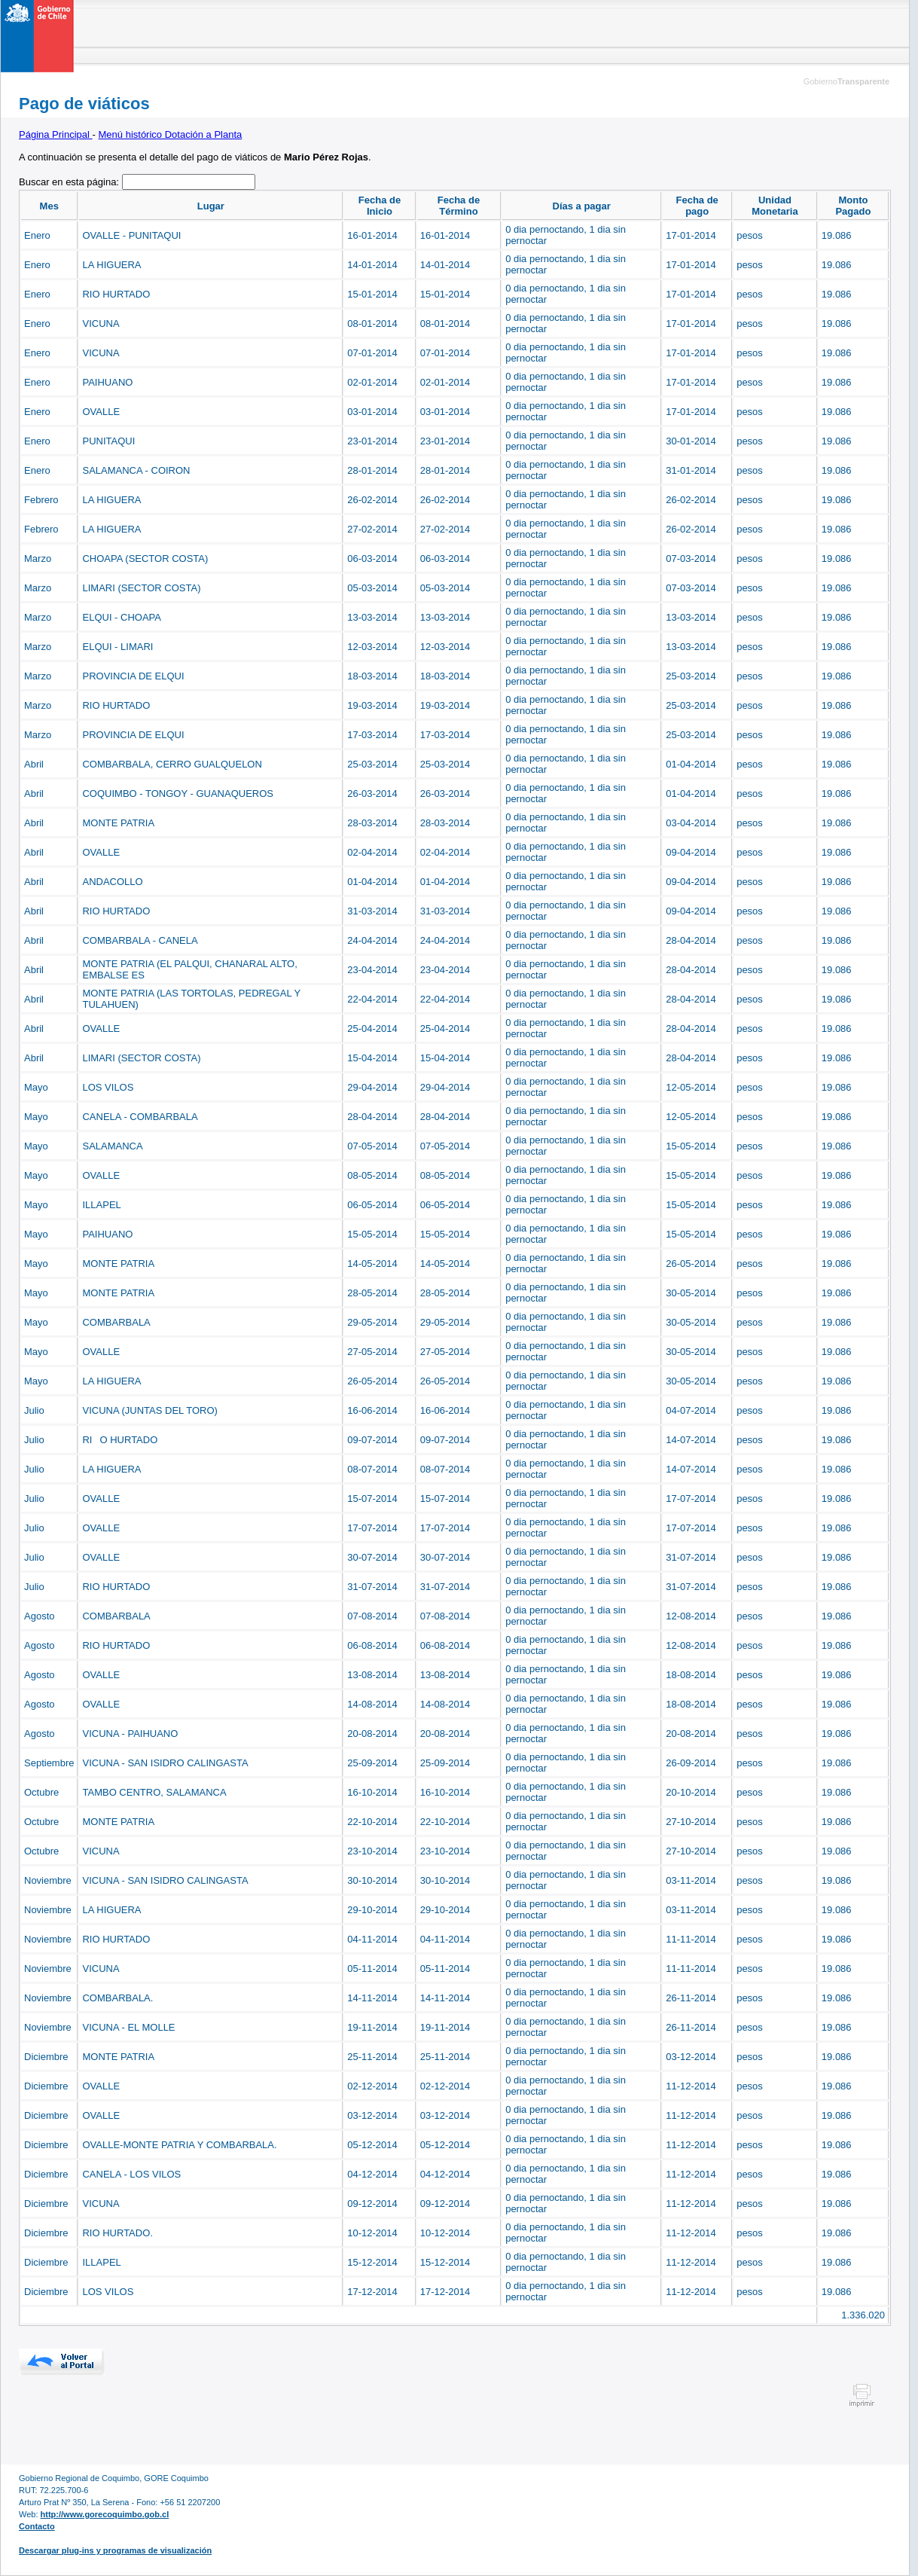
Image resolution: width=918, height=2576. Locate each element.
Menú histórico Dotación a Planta (170, 134)
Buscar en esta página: (70, 182)
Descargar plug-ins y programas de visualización (115, 2550)
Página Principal (56, 134)
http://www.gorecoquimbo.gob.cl (105, 2514)
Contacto (37, 2526)
